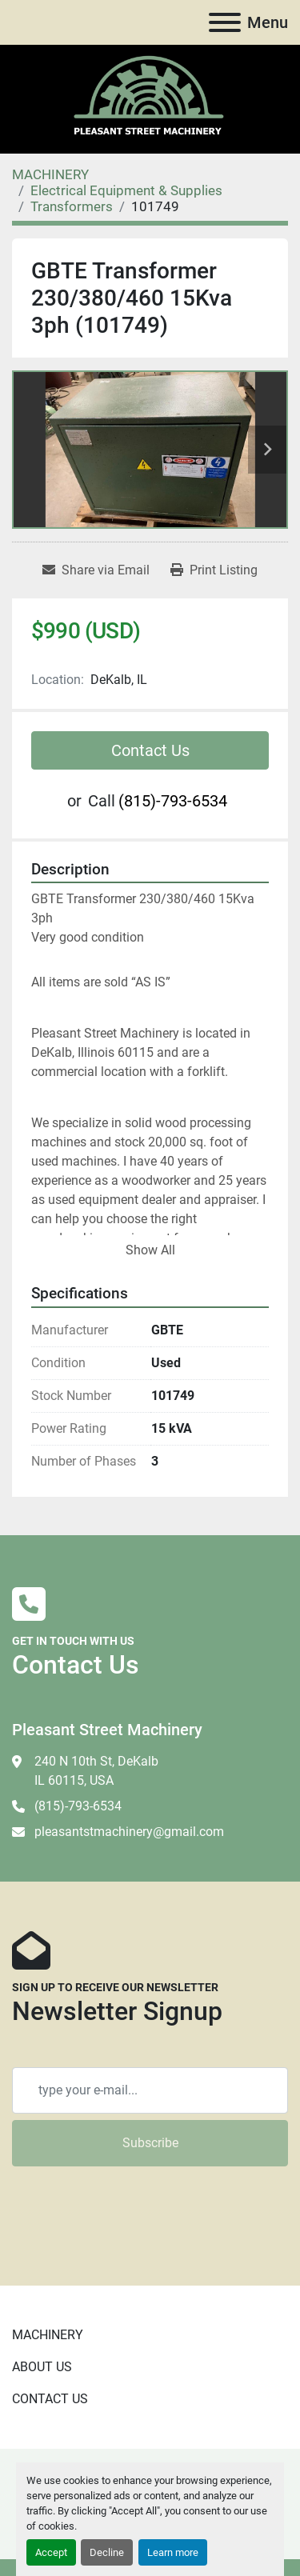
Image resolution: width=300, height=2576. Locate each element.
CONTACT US (50, 2398)
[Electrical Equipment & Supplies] (126, 190)
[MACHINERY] (50, 174)
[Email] (150, 2090)
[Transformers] (71, 206)
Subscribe (150, 2142)
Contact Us (150, 750)
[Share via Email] (96, 570)
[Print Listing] (214, 570)
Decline (107, 2552)
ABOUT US (42, 2366)
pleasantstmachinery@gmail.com (129, 1831)
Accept (51, 2552)
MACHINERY (47, 2334)
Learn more (172, 2552)
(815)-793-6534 (172, 800)
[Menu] (225, 22)
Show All (150, 1250)
